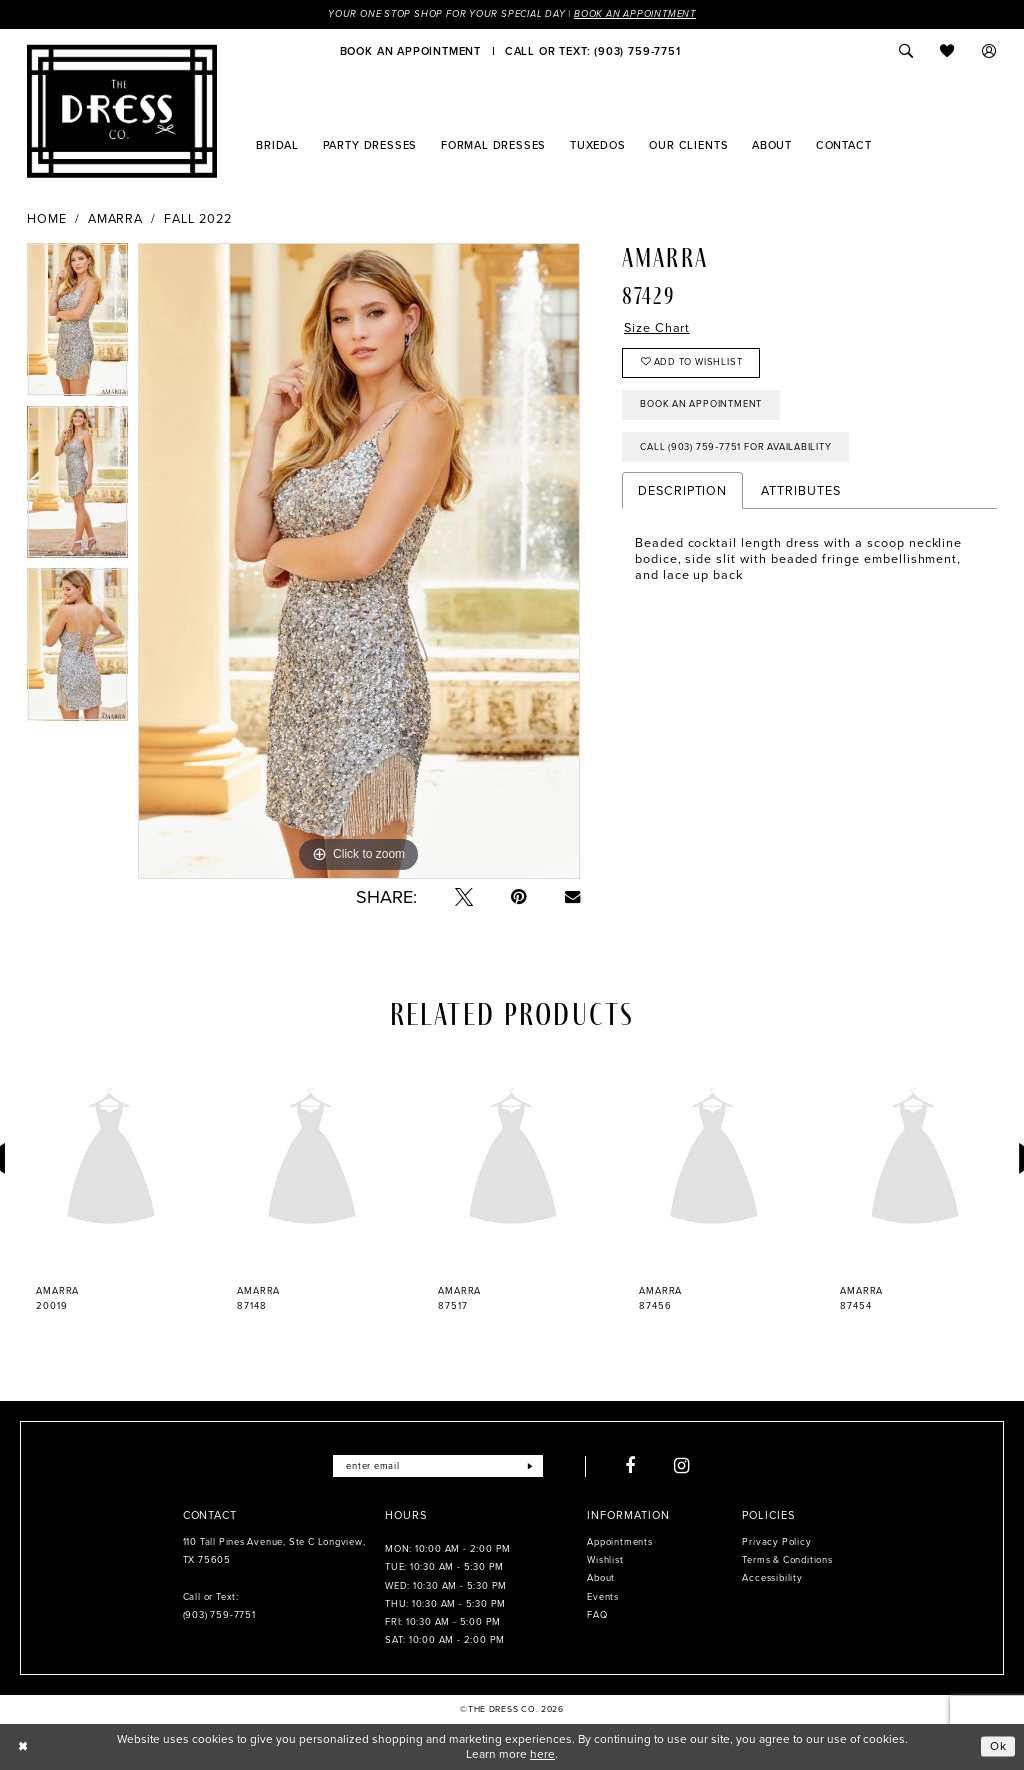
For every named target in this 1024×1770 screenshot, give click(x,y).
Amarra (116, 219)
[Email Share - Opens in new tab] (572, 896)
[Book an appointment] (410, 51)
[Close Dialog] (23, 1747)
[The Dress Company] (122, 111)
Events (603, 1597)
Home (47, 219)
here (542, 1754)
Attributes (800, 491)
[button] (990, 51)
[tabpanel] (77, 324)
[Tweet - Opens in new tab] (464, 897)
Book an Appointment (635, 14)
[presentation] (111, 1159)
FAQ (597, 1615)
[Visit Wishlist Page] (948, 51)
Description (682, 491)
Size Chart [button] (657, 328)
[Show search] (906, 51)
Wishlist (605, 1560)
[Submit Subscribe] (530, 1466)
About (601, 1579)
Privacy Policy (776, 1542)
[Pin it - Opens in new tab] (519, 897)
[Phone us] (592, 51)
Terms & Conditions (787, 1560)
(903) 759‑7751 (219, 1615)
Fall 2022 (198, 219)
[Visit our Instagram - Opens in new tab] (682, 1466)
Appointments (619, 1542)
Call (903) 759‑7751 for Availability (736, 447)
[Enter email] (437, 1466)
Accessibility (772, 1579)
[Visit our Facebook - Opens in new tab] (630, 1466)
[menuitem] (410, 51)
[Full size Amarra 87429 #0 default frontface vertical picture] (359, 561)
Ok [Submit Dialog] (998, 1746)
